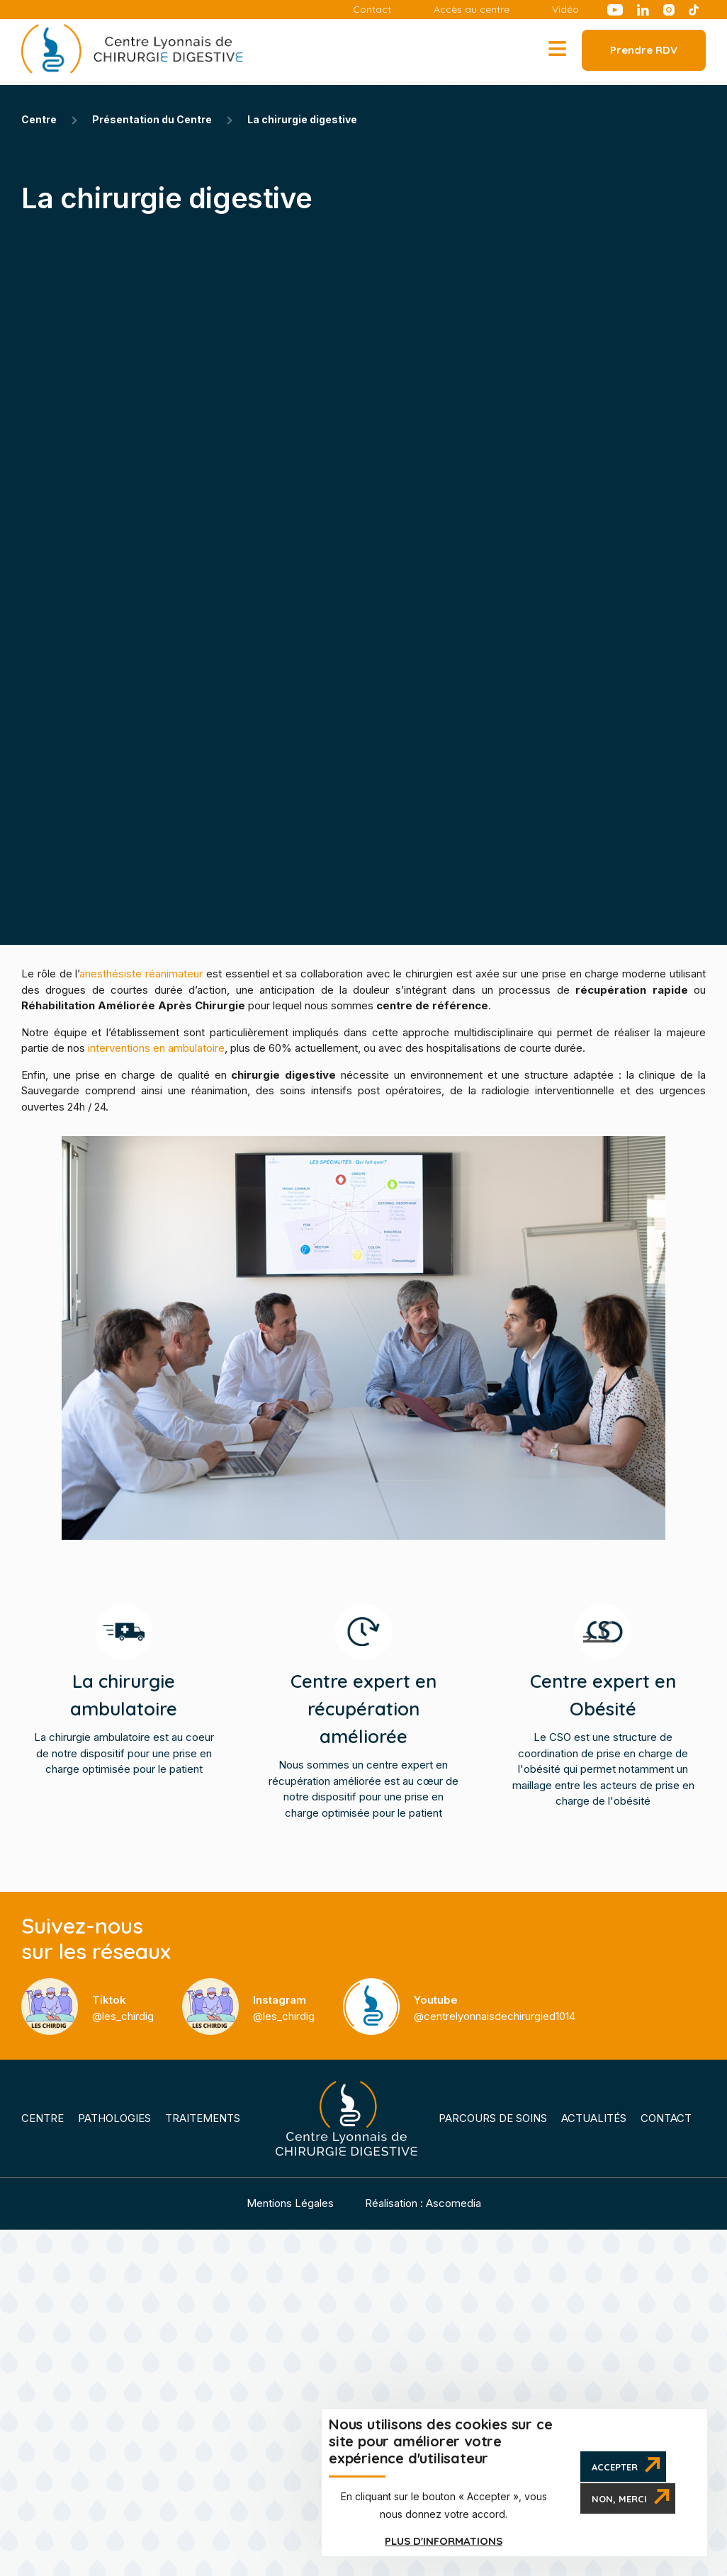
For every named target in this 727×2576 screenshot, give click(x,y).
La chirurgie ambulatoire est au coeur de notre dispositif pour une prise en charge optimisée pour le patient (124, 1721)
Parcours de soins (493, 2118)
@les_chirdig (123, 2007)
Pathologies (114, 2118)
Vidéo (565, 10)
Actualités (593, 2118)
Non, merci (619, 2498)
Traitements (202, 2118)
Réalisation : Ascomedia (423, 2203)
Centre (42, 2118)
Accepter (615, 2467)
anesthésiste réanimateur (141, 973)
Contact (372, 10)
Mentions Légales (290, 2203)
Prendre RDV (643, 50)
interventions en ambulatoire (156, 1048)
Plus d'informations (443, 2541)
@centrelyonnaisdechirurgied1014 (494, 2007)
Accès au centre (471, 10)
